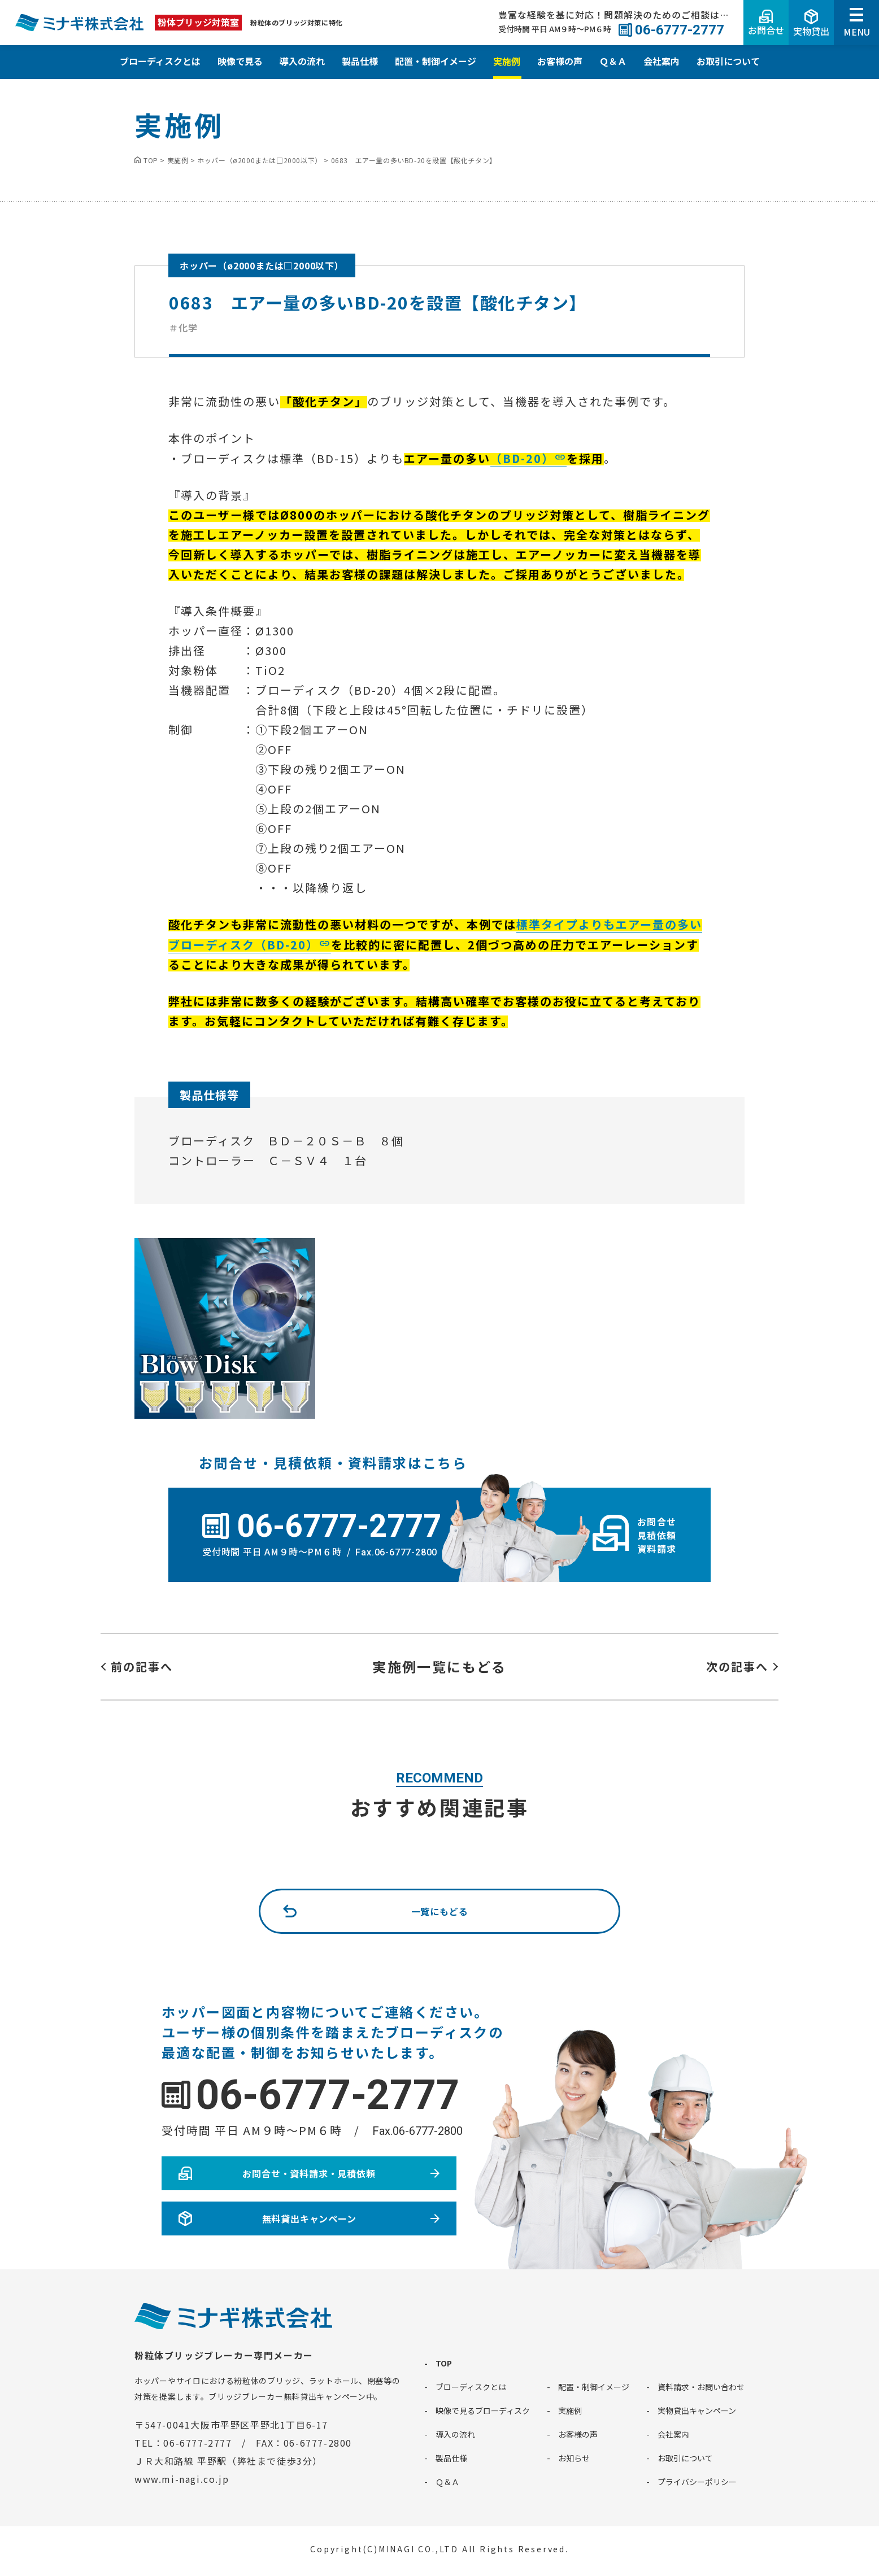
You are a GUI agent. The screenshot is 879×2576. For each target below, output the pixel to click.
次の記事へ (737, 1666)
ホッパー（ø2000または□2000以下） (262, 265)
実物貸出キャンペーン (697, 2410)
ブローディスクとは (160, 61)
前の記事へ (142, 1666)
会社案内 (661, 61)
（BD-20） (522, 458)
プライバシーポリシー (697, 2481)
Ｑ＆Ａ (612, 61)
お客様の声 (559, 61)
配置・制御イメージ (435, 61)
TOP (444, 2363)
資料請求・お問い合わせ (701, 2386)
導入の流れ (302, 61)
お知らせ (574, 2458)
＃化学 (183, 327)
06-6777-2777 (327, 2095)
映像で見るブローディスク (483, 2410)
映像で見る (240, 61)
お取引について (728, 61)
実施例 (506, 61)
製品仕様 (360, 61)
